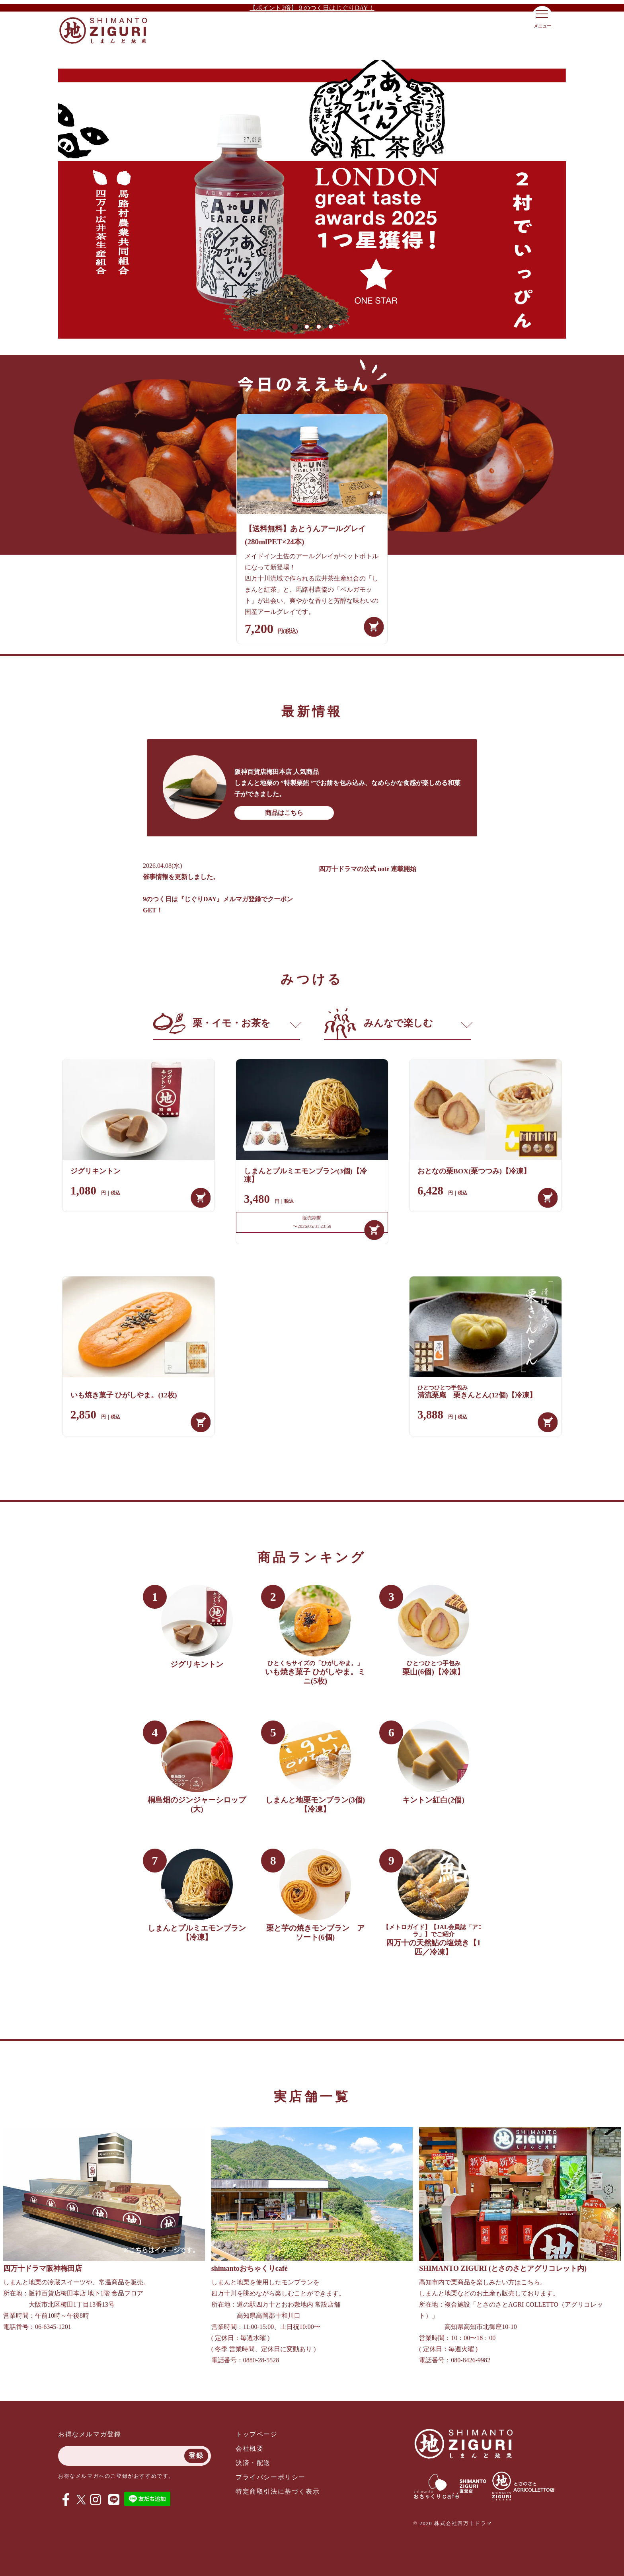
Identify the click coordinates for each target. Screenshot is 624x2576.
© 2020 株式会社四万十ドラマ (452, 2523)
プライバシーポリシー (271, 2477)
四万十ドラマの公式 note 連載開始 (367, 868)
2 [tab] (306, 326)
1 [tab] (294, 326)
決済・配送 (253, 2462)
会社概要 (249, 2448)
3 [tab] (318, 326)
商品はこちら (284, 812)
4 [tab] (330, 326)
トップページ (257, 2434)
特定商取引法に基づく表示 (278, 2491)
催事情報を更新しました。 (181, 876)
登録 (196, 2455)
